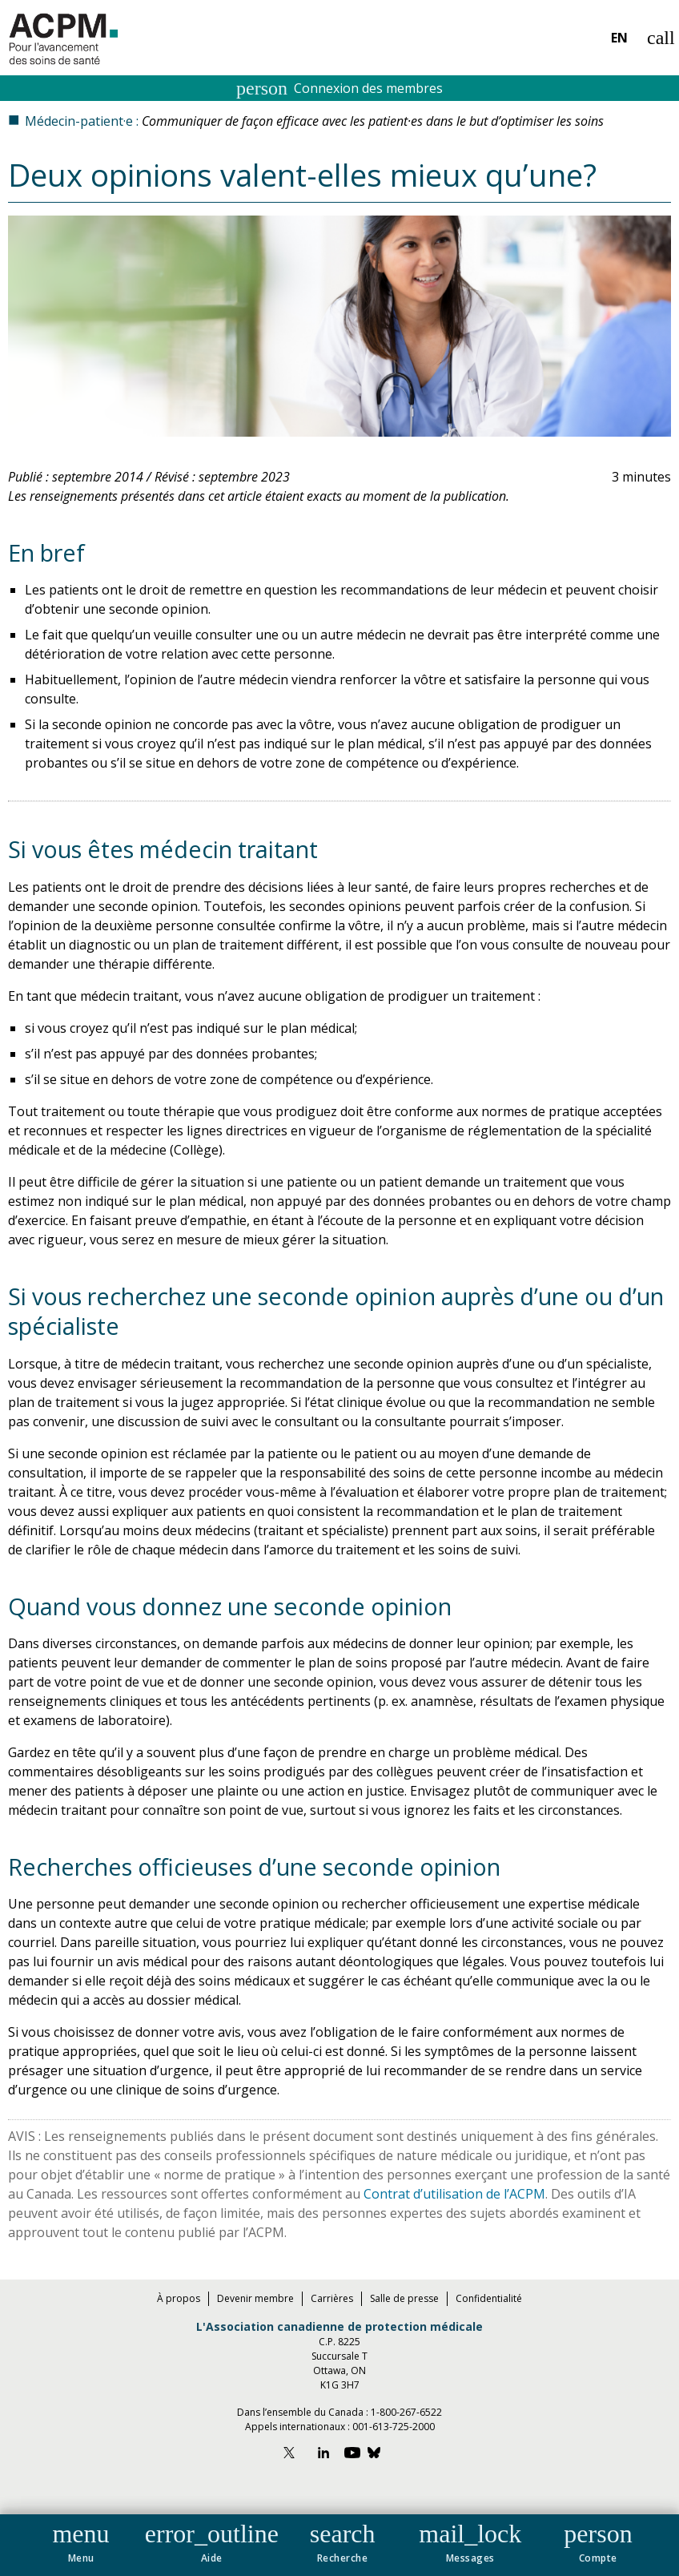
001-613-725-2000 (393, 2426)
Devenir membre (255, 2298)
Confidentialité (489, 2298)
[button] (81, 2540)
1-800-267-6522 (406, 2412)
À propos (178, 2298)
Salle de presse (404, 2298)
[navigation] (339, 2545)
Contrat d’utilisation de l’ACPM (454, 2194)
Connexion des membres (339, 88)
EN (619, 37)
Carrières (332, 2298)
